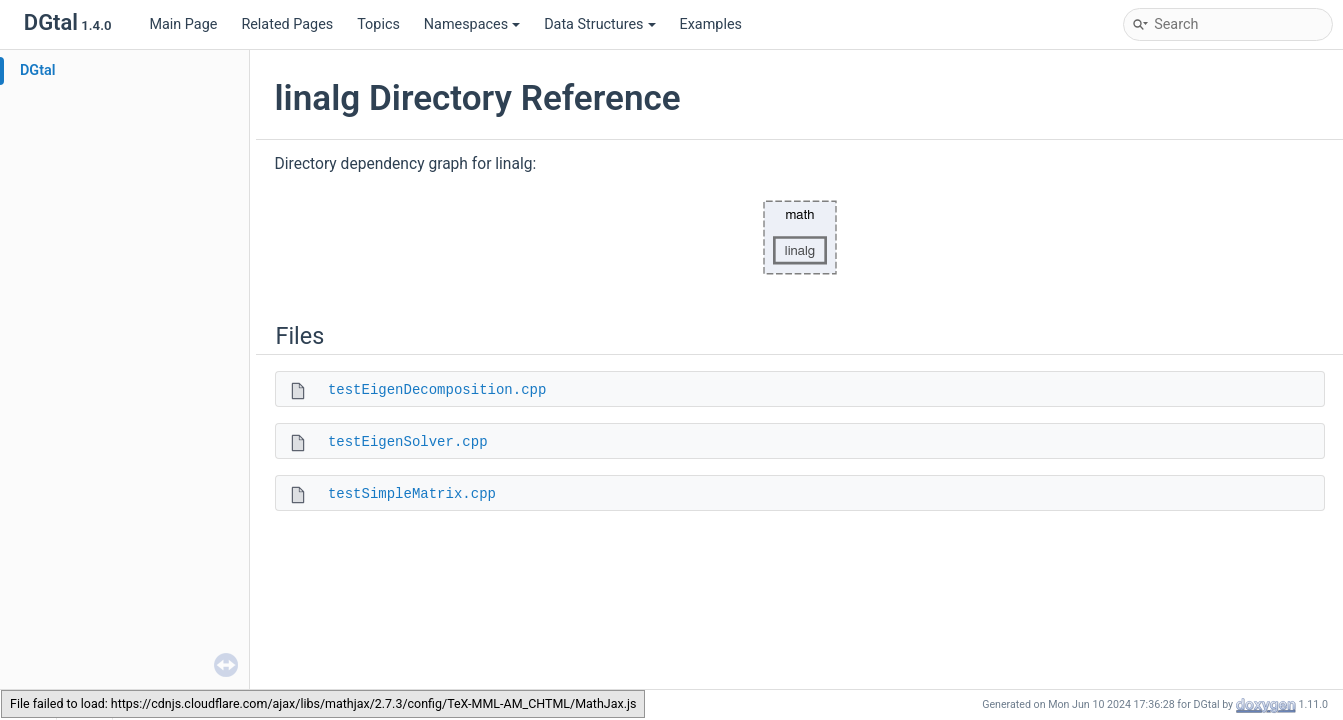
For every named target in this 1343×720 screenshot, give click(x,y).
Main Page (183, 24)
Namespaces (472, 24)
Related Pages (287, 24)
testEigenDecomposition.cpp (437, 390)
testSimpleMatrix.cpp (412, 494)
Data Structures (599, 24)
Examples (711, 24)
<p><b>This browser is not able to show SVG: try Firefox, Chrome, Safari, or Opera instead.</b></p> (800, 238)
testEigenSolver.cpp (408, 442)
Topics (378, 24)
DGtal (38, 70)
